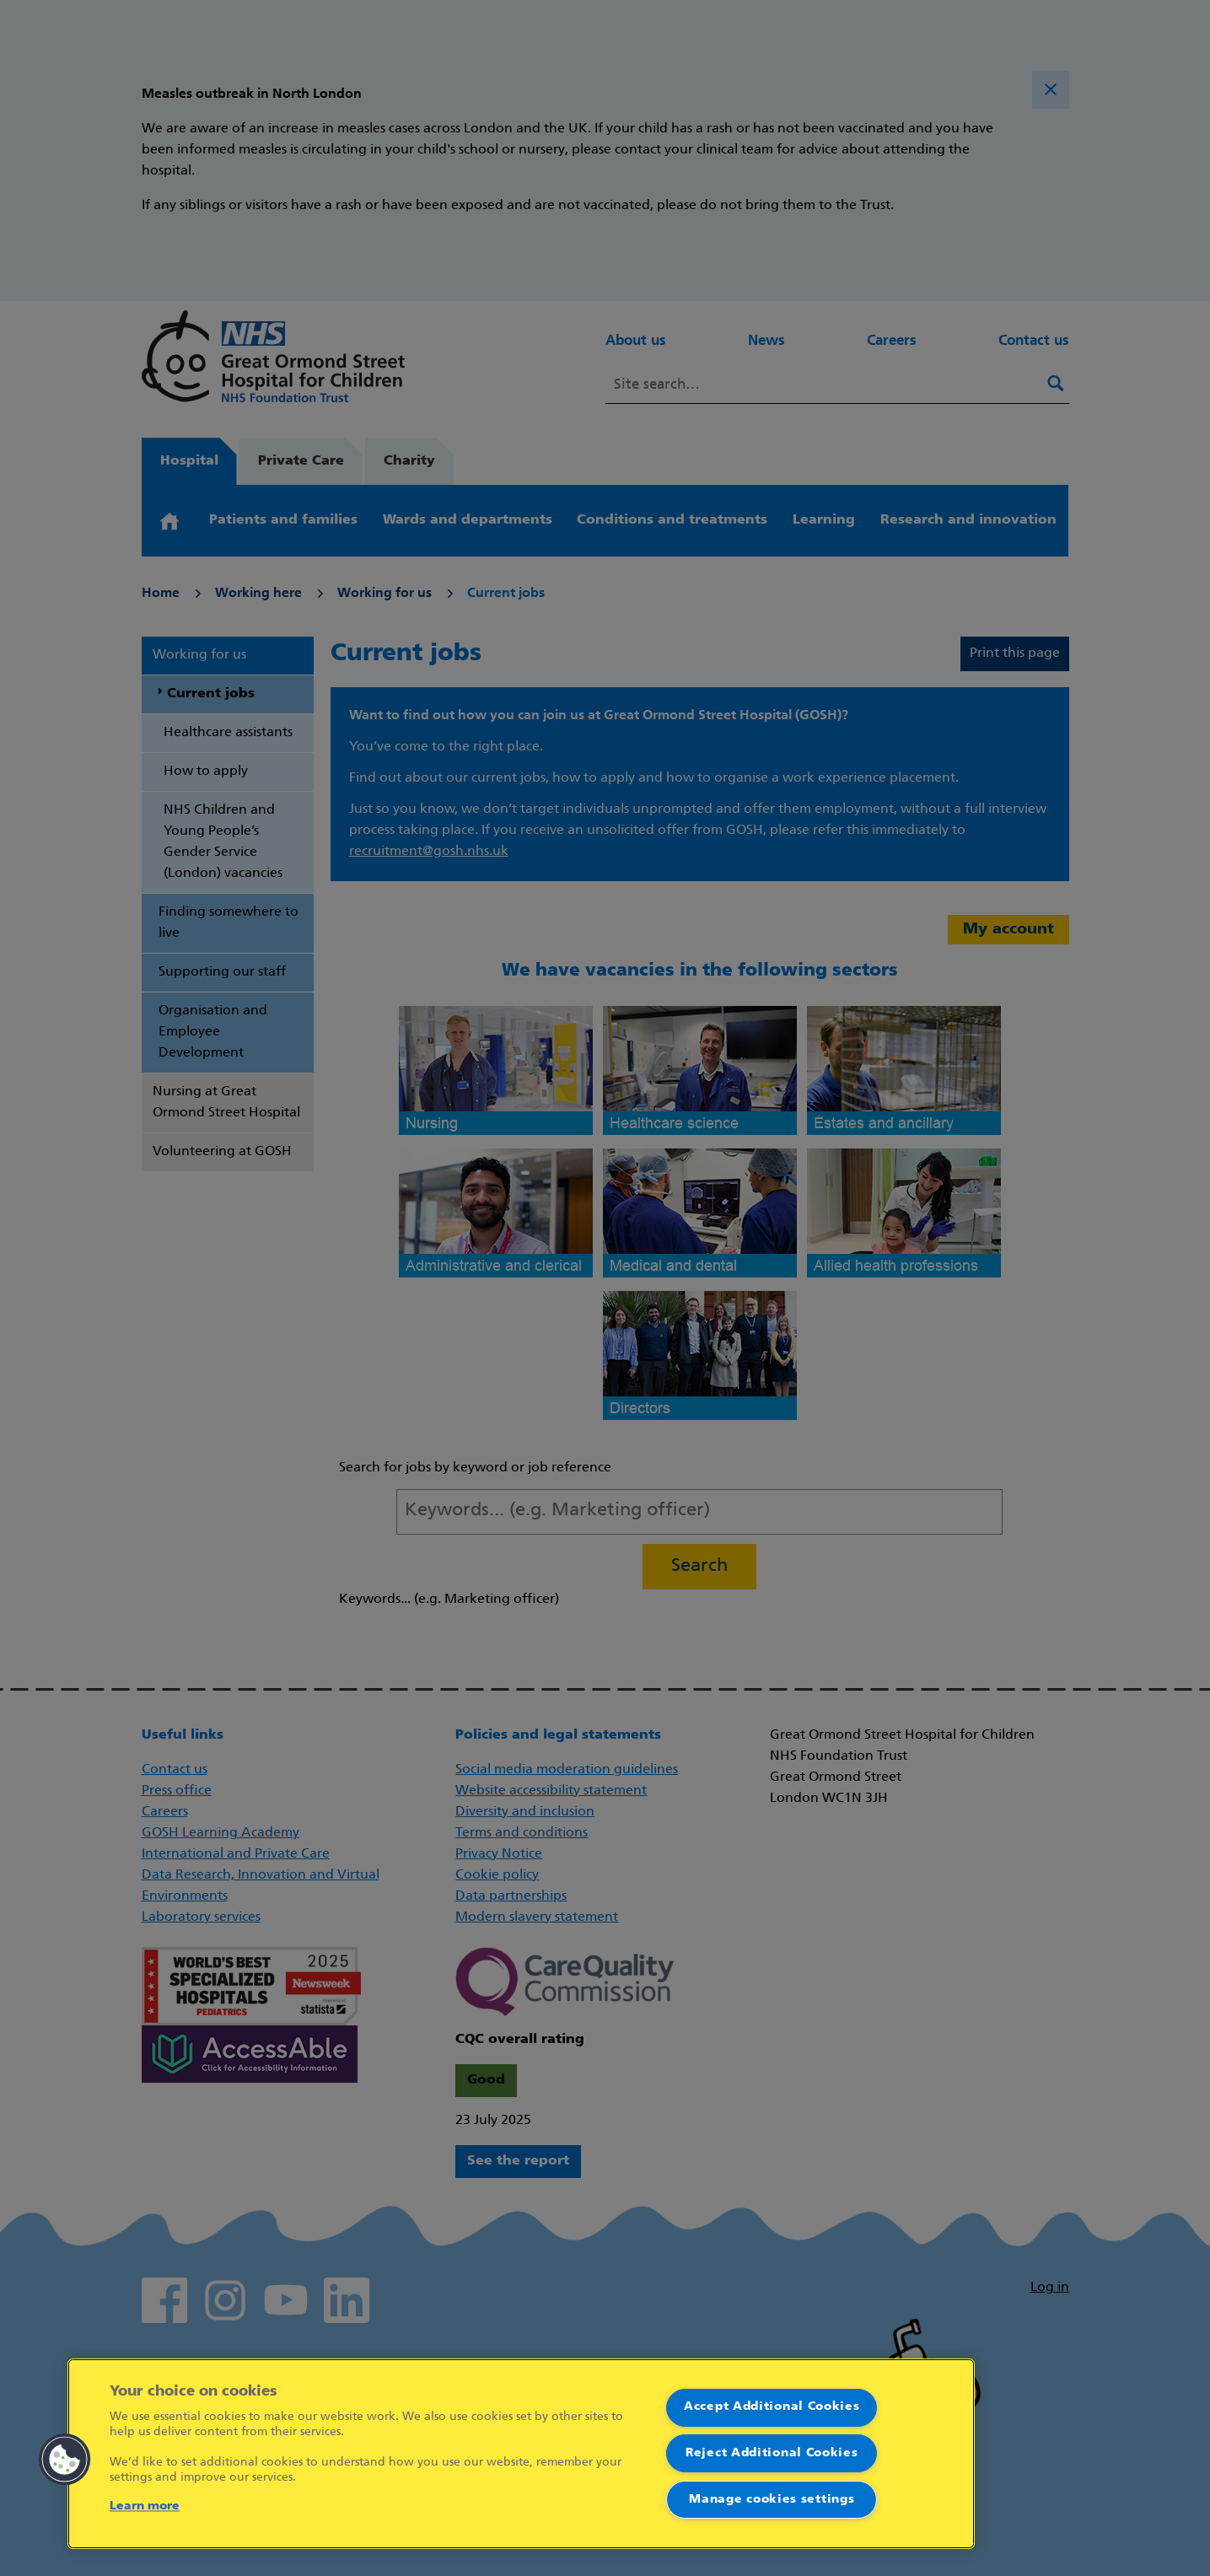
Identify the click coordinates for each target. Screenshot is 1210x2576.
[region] (521, 2453)
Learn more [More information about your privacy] (145, 2506)
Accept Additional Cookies (772, 2407)
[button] (65, 2460)
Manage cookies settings (771, 2499)
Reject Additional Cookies (772, 2453)
